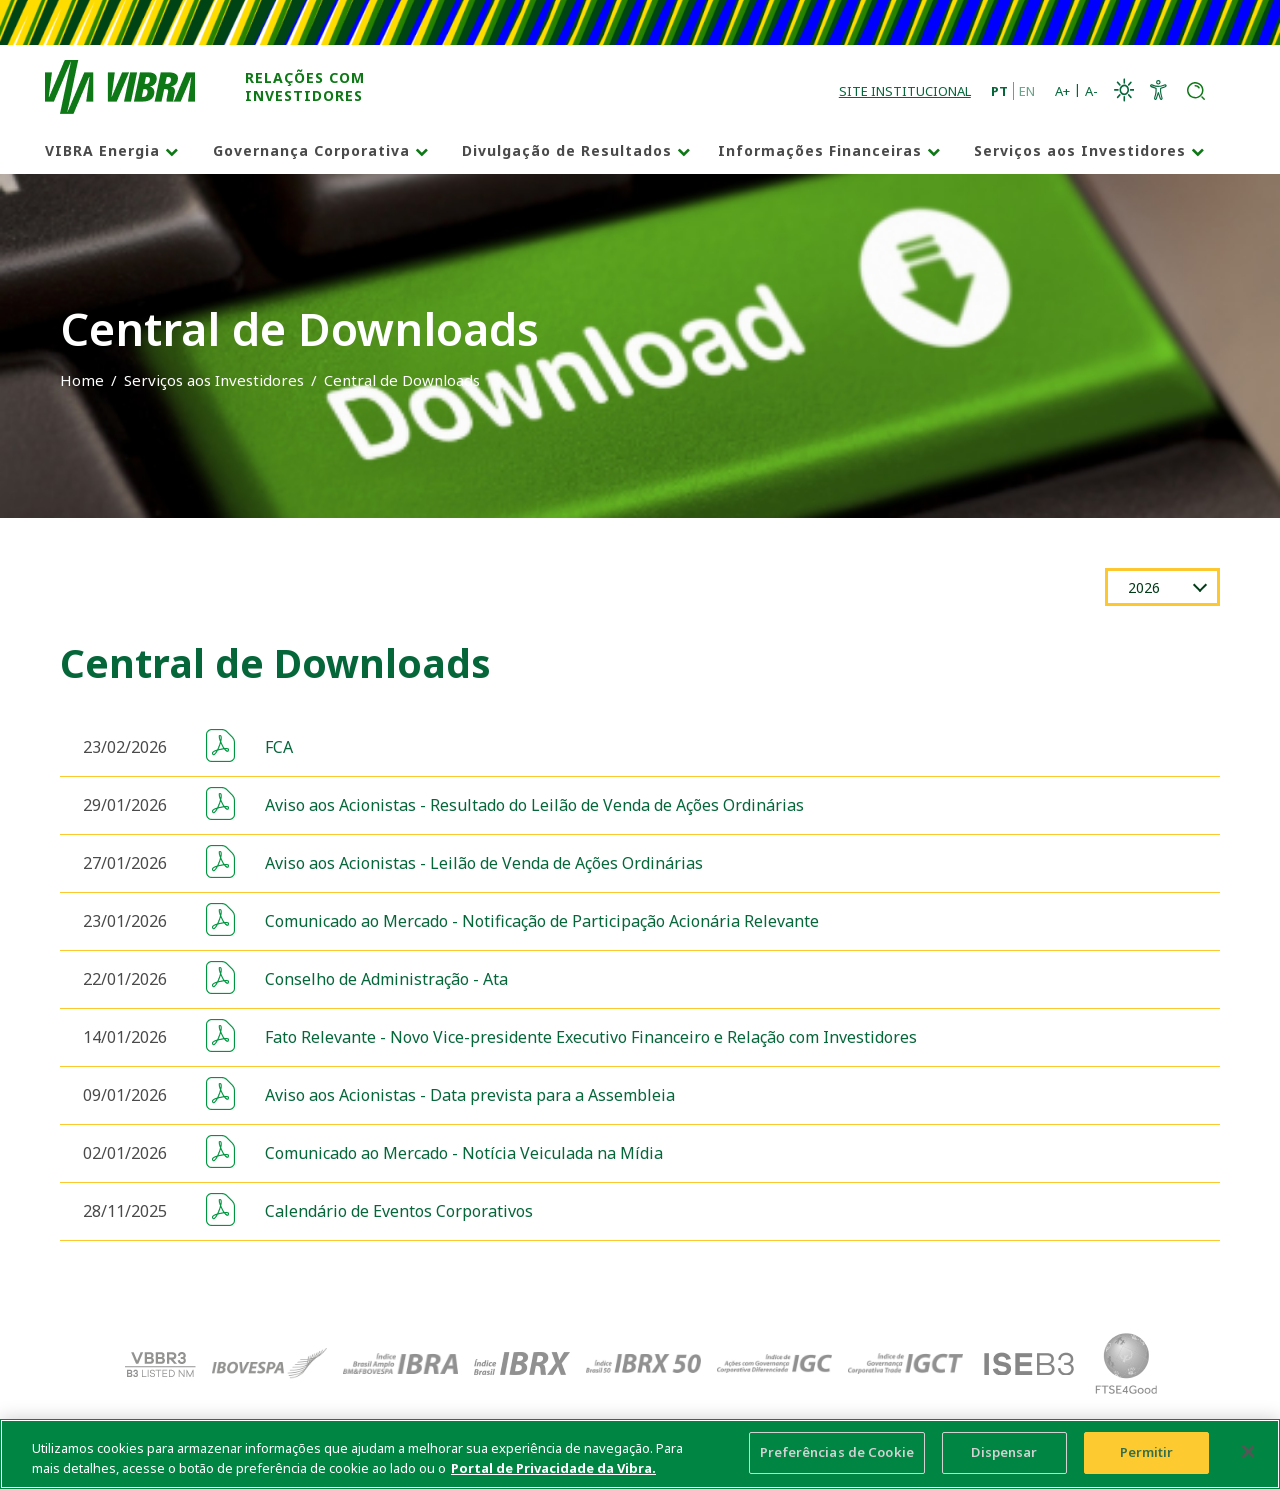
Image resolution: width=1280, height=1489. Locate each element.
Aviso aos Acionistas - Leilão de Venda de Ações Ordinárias (484, 863)
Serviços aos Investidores (1080, 150)
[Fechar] (1248, 1459)
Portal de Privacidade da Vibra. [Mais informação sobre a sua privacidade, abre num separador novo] (553, 1475)
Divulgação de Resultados (567, 150)
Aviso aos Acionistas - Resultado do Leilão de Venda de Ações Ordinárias (534, 805)
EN (1027, 91)
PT (999, 91)
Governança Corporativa (311, 150)
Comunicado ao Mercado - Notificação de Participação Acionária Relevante (542, 921)
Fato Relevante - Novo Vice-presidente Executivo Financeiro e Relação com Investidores (591, 1037)
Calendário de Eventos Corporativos (399, 1211)
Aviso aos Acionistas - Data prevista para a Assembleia (470, 1095)
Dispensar (1004, 1460)
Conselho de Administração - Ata (386, 979)
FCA (279, 747)
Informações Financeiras (820, 150)
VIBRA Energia (102, 150)
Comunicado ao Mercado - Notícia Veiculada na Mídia (464, 1153)
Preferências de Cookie (837, 1460)
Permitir (1147, 1460)
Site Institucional (905, 91)
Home (82, 380)
